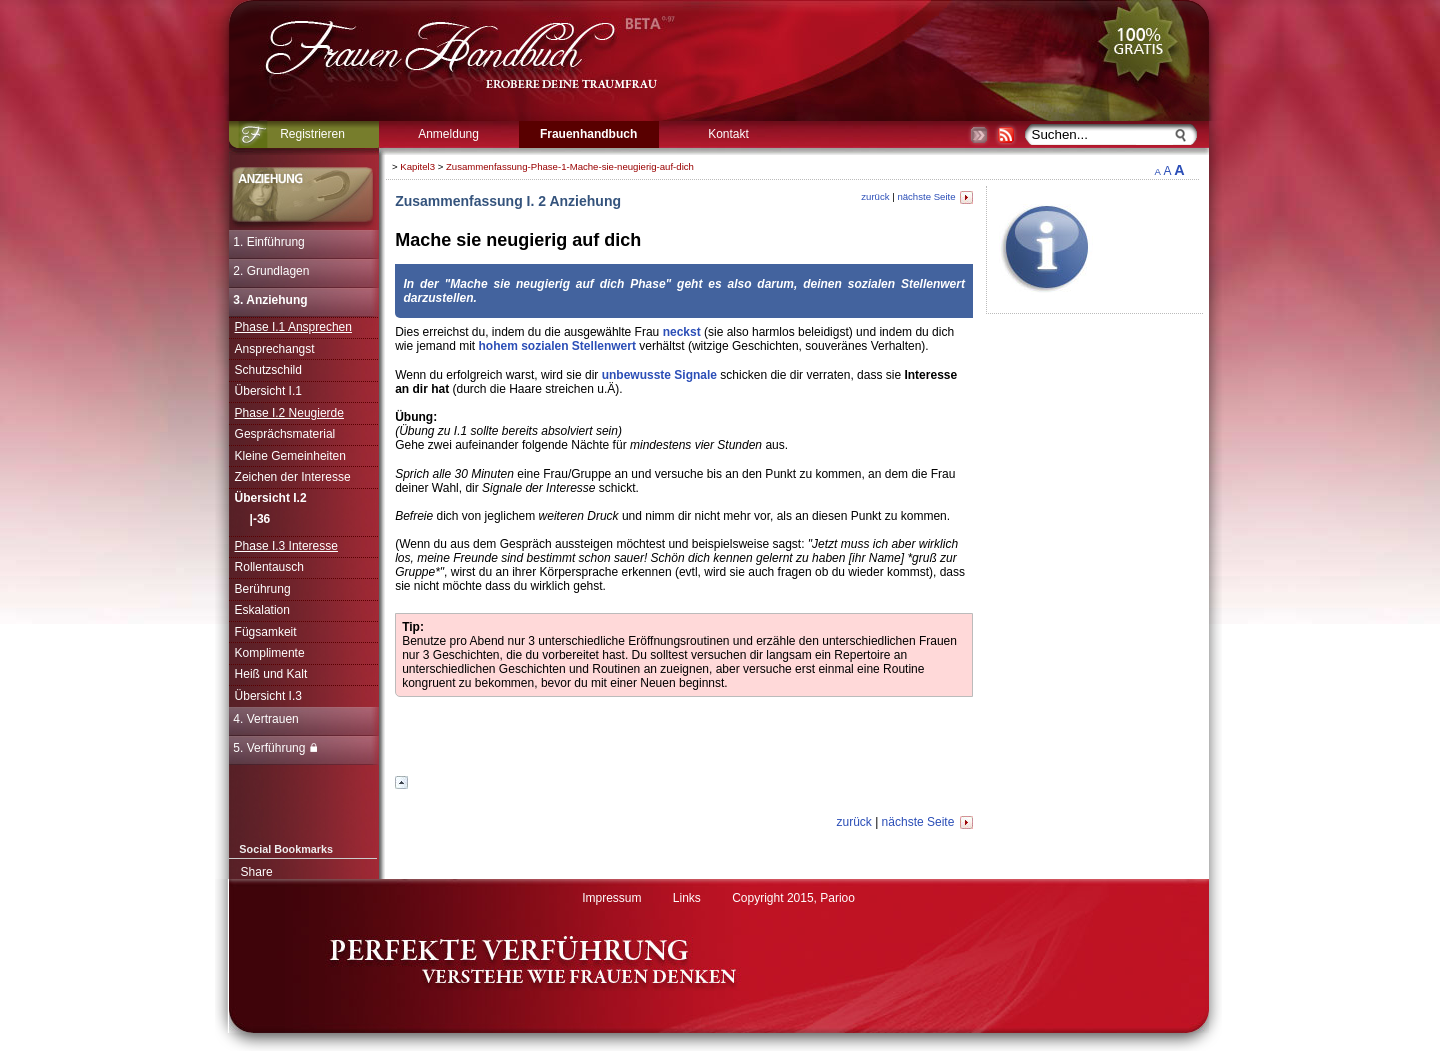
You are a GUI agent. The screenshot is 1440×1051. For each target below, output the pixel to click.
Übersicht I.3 (268, 696)
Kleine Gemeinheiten (290, 456)
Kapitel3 (417, 166)
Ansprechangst (275, 349)
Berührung (263, 589)
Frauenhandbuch (588, 134)
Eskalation (262, 610)
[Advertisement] (1268, 455)
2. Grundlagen (271, 271)
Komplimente (270, 653)
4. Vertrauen (265, 719)
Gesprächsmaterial (285, 434)
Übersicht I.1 (268, 391)
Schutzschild (268, 370)
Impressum (611, 898)
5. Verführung (275, 748)
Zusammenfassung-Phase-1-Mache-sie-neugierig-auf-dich (570, 166)
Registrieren (312, 134)
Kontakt (728, 134)
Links (687, 898)
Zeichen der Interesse (293, 477)
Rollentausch (269, 567)
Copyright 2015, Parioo (793, 898)
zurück (875, 196)
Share (257, 872)
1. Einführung (268, 242)
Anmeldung (448, 134)
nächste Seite (935, 196)
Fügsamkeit (266, 632)
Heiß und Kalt (271, 674)
